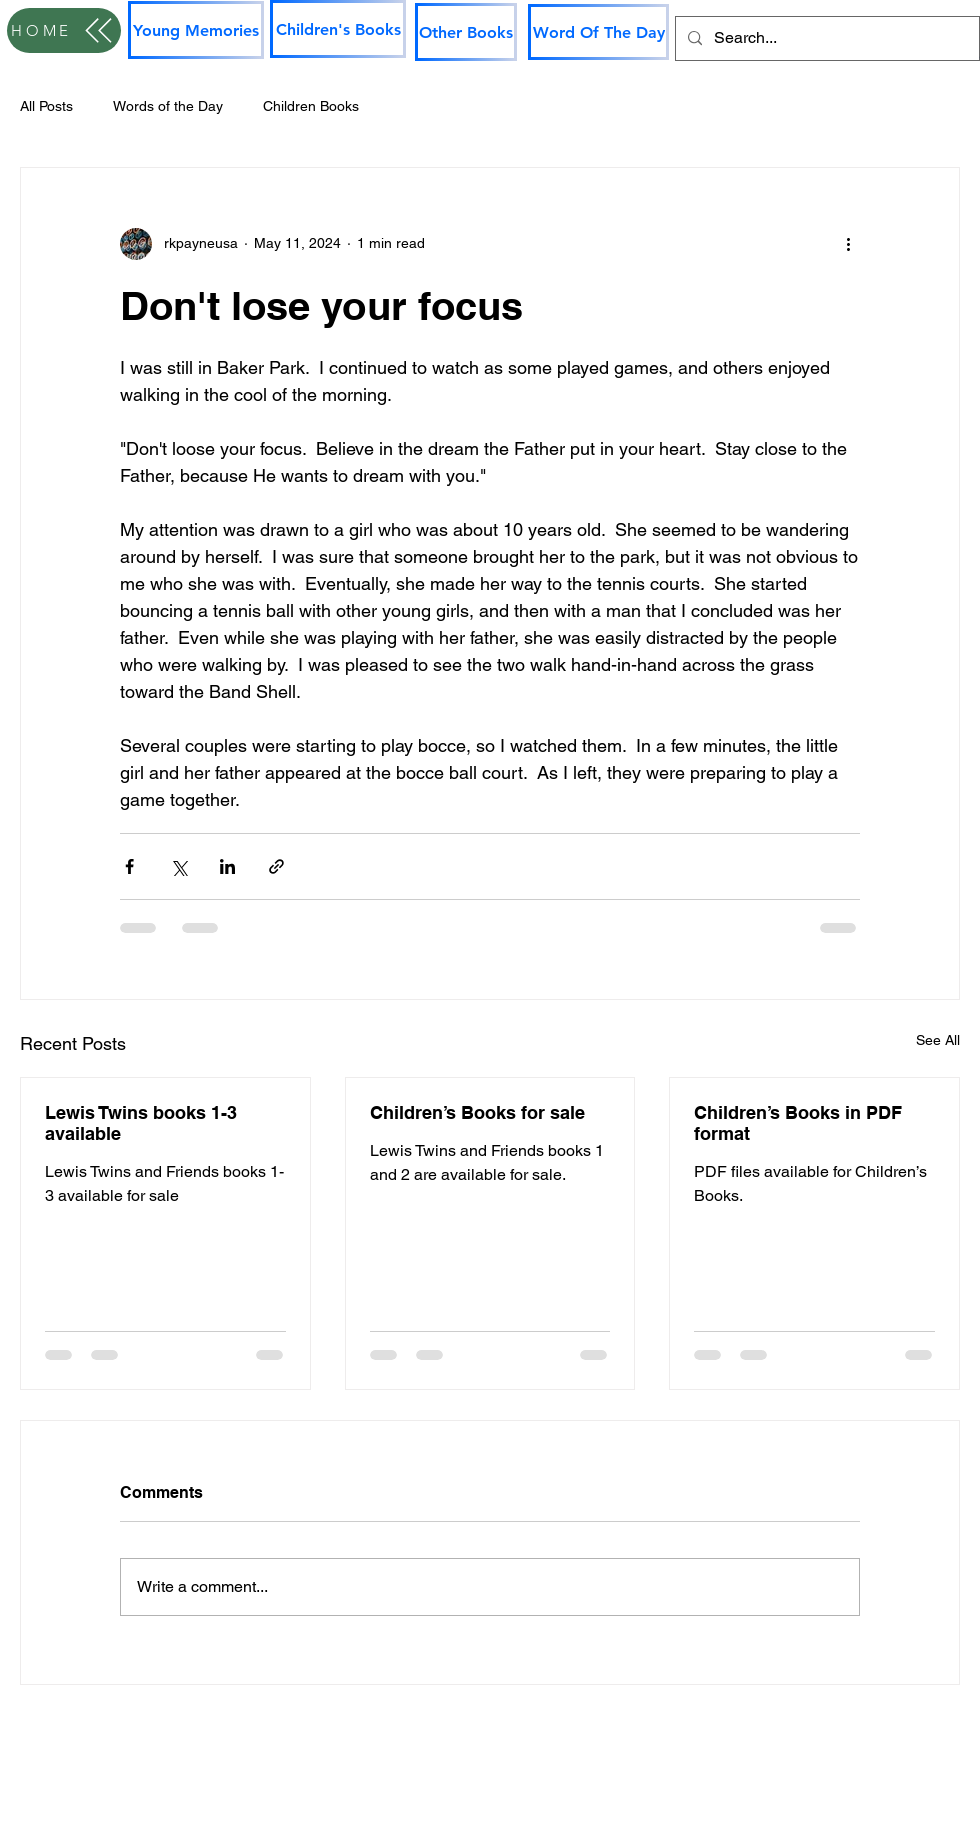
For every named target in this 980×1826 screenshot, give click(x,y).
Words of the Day (168, 106)
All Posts (46, 106)
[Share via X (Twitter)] (178, 866)
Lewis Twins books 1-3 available (141, 1123)
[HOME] (64, 30)
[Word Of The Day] (598, 32)
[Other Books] (466, 32)
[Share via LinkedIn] (227, 866)
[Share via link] (276, 866)
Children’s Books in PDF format (798, 1123)
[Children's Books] (338, 29)
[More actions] (848, 244)
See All (938, 1040)
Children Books (311, 106)
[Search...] (825, 38)
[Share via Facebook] (129, 866)
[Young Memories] (196, 30)
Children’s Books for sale (477, 1112)
